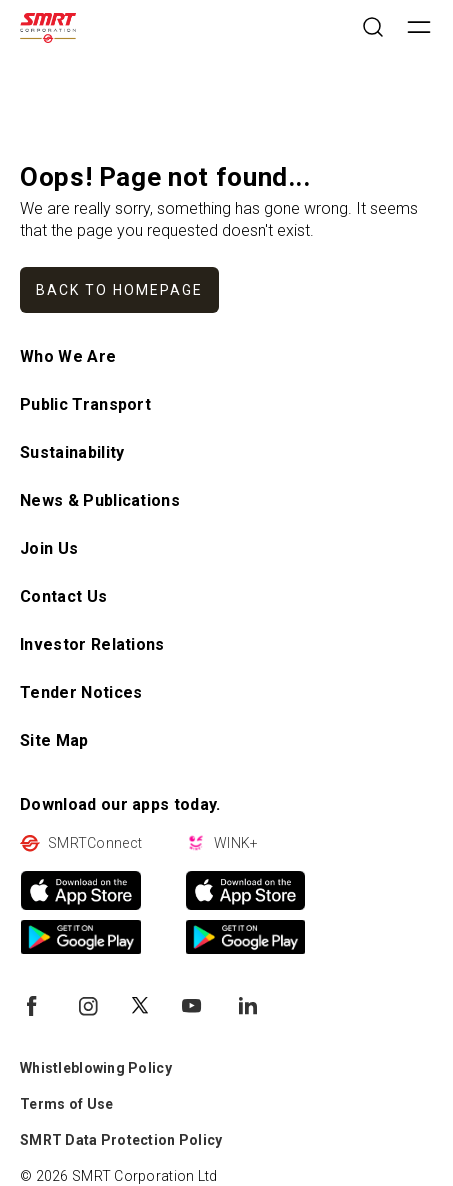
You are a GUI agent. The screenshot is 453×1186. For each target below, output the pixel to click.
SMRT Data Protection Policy (121, 1140)
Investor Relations (92, 644)
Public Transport (85, 404)
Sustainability (72, 452)
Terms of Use (66, 1104)
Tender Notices (81, 692)
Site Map (54, 740)
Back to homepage (119, 290)
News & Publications (100, 500)
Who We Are (68, 356)
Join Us (49, 548)
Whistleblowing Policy (96, 1068)
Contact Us (63, 596)
